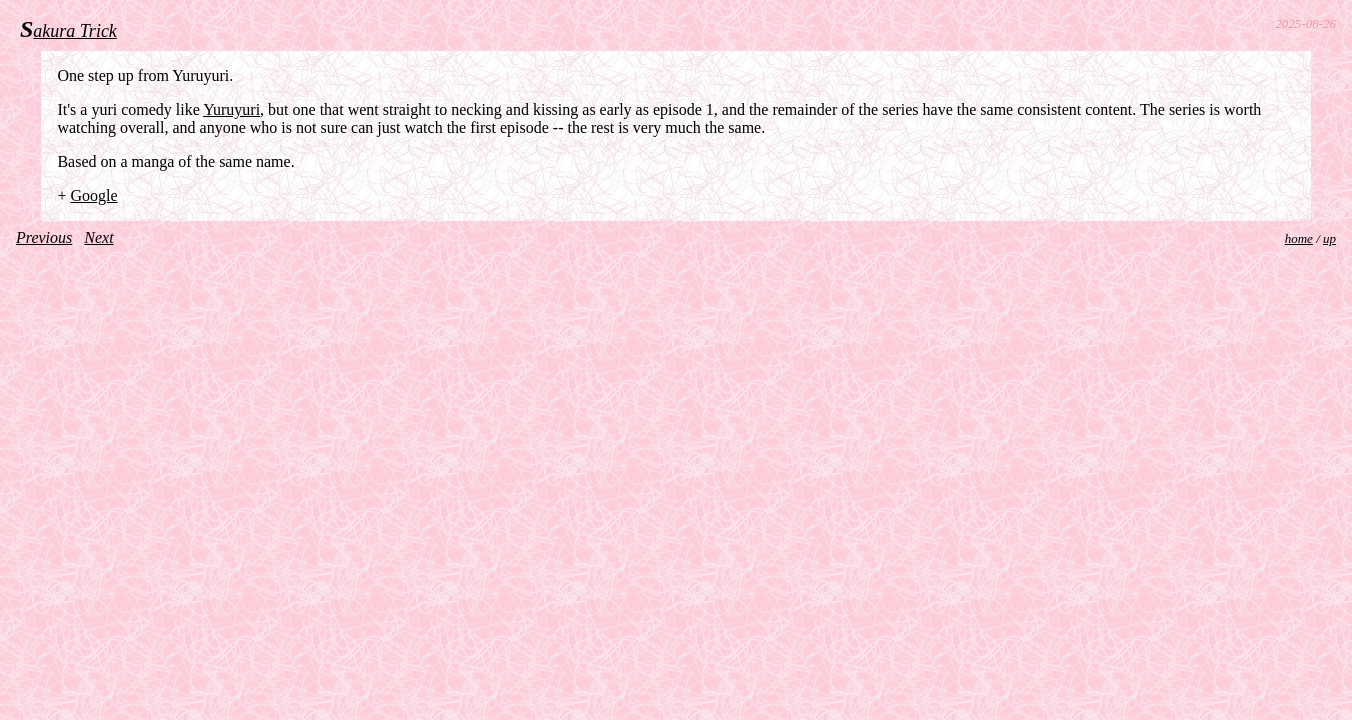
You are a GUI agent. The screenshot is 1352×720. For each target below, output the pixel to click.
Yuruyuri (231, 109)
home (1299, 238)
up (1329, 238)
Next (98, 237)
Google (93, 195)
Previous (44, 237)
